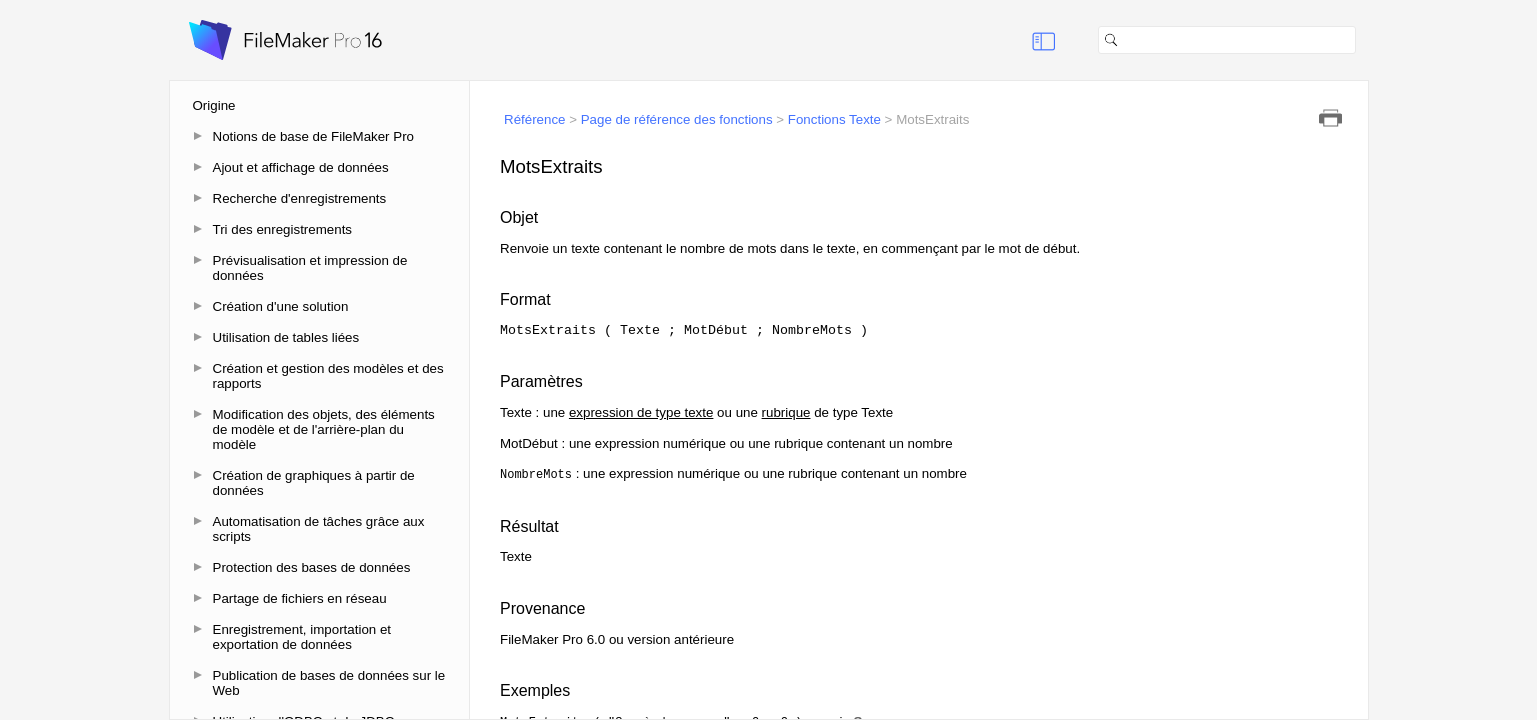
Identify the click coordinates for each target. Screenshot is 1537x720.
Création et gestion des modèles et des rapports (328, 376)
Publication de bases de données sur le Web (329, 683)
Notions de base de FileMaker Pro (314, 136)
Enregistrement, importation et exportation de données (302, 637)
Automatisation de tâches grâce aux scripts (319, 529)
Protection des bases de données (312, 567)
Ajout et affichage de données (301, 167)
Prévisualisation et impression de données (310, 268)
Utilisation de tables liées (286, 337)
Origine (214, 105)
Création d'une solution (281, 306)
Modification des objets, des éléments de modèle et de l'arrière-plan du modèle (324, 429)
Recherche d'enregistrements (300, 198)
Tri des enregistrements (283, 229)
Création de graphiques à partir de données (314, 483)
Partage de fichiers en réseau (300, 598)
